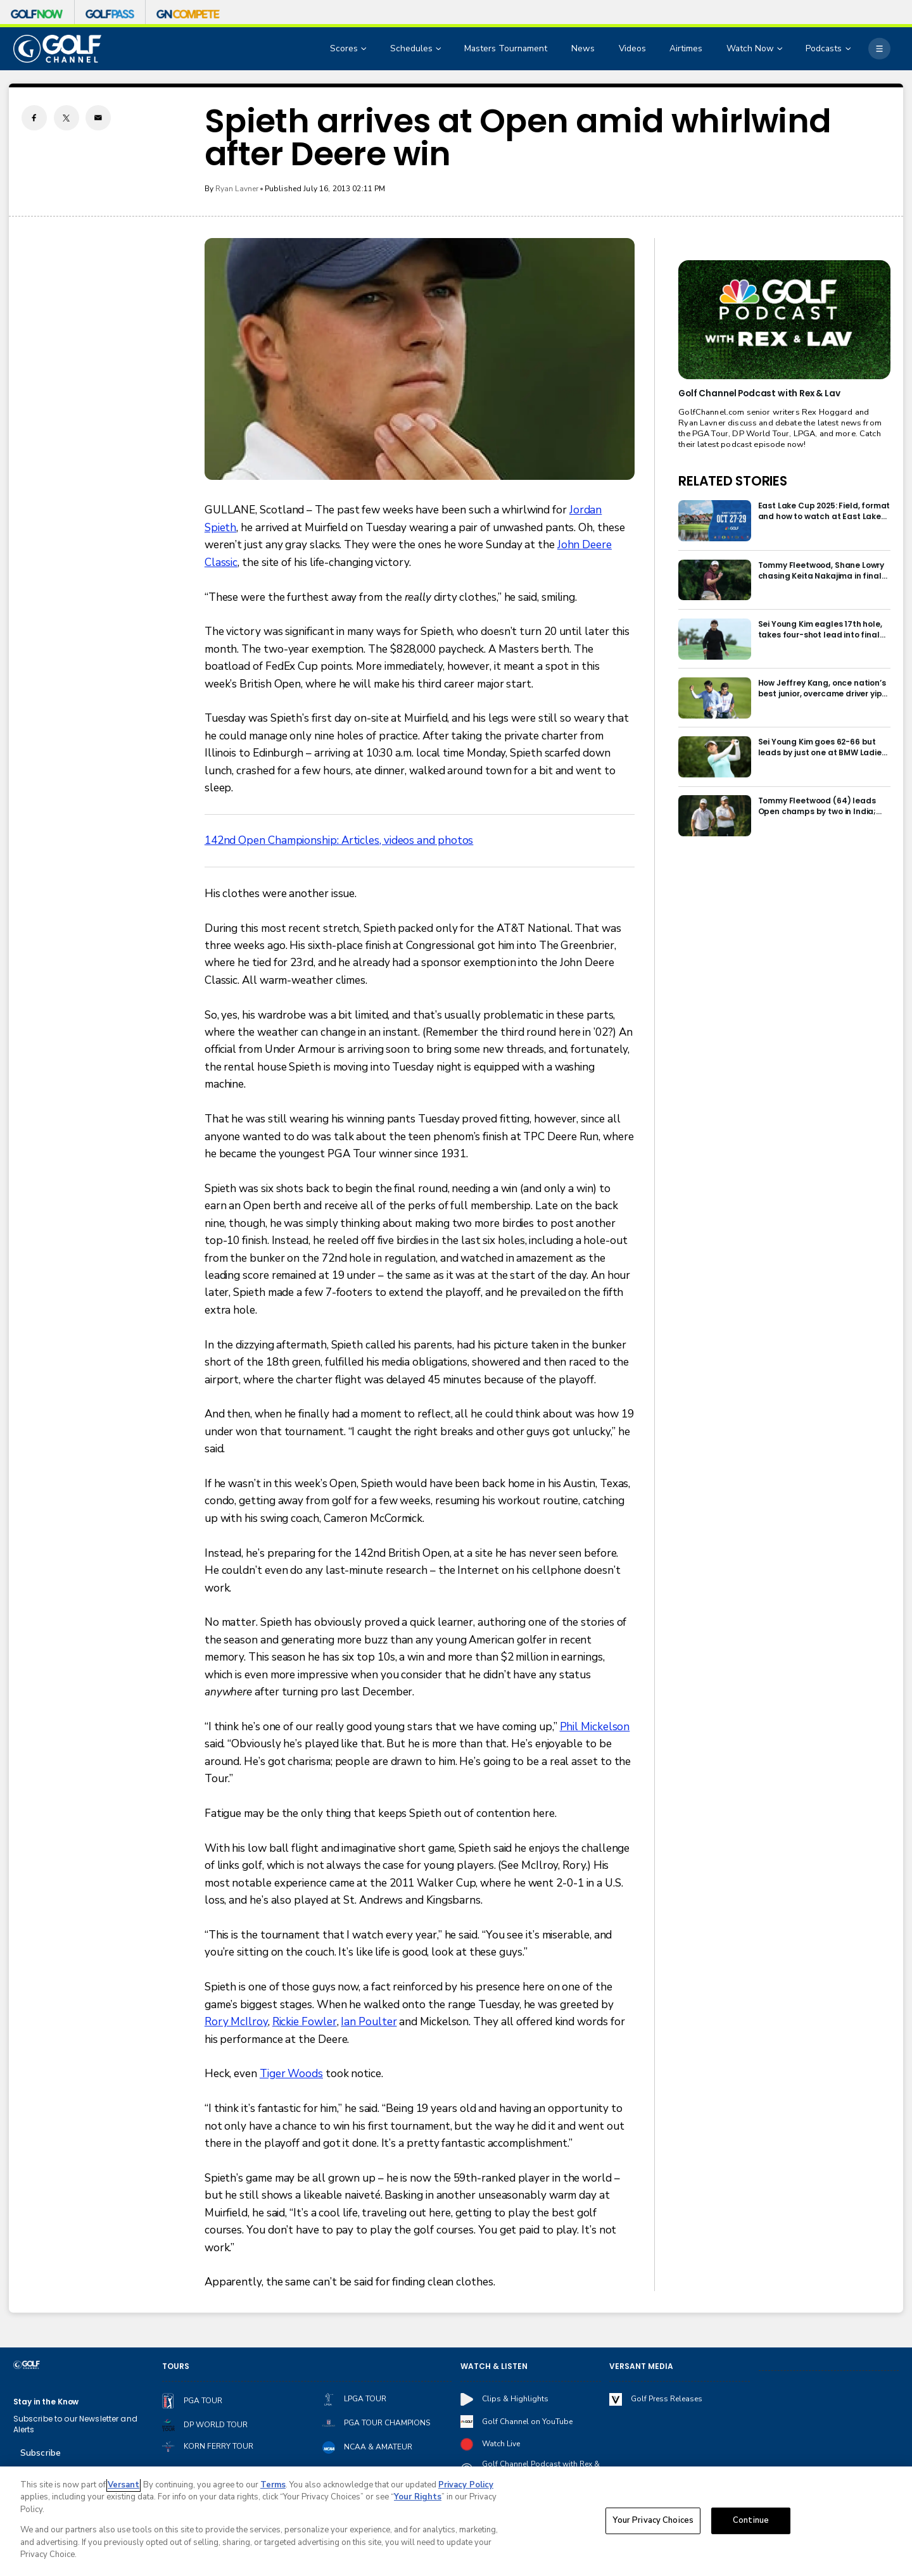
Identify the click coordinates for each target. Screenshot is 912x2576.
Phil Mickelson (595, 1726)
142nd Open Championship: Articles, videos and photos (339, 840)
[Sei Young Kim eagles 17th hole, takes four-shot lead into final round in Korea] (714, 639)
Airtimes (685, 48)
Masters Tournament (505, 48)
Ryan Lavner (237, 189)
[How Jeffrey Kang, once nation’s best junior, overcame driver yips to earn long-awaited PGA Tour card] (714, 698)
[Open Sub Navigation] (365, 49)
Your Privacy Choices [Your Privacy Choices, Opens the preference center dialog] (653, 2520)
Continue (751, 2520)
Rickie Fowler (304, 2021)
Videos (632, 48)
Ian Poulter (368, 2021)
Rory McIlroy (236, 2021)
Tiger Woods (291, 2073)
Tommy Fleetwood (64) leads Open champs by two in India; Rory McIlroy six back (817, 806)
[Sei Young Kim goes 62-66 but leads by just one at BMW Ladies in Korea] (714, 756)
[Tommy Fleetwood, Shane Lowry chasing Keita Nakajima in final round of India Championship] (714, 580)
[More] (879, 49)
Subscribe (40, 2453)
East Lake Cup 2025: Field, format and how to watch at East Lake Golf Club (824, 511)
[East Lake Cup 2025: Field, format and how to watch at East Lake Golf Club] (714, 520)
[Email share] (98, 117)
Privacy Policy (465, 2485)
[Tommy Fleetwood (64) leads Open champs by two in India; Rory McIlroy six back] (714, 815)
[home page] (57, 49)
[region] (456, 2521)
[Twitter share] (66, 117)
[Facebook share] (34, 117)
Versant (123, 2485)
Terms (273, 2485)
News (583, 48)
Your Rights (417, 2497)
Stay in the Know (46, 2401)
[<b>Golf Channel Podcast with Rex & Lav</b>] (784, 319)
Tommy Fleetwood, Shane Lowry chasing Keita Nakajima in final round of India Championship (821, 570)
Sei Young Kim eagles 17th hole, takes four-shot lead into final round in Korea (820, 629)
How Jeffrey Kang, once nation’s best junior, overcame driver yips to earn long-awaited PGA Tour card (822, 688)
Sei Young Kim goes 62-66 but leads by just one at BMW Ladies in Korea (822, 747)
